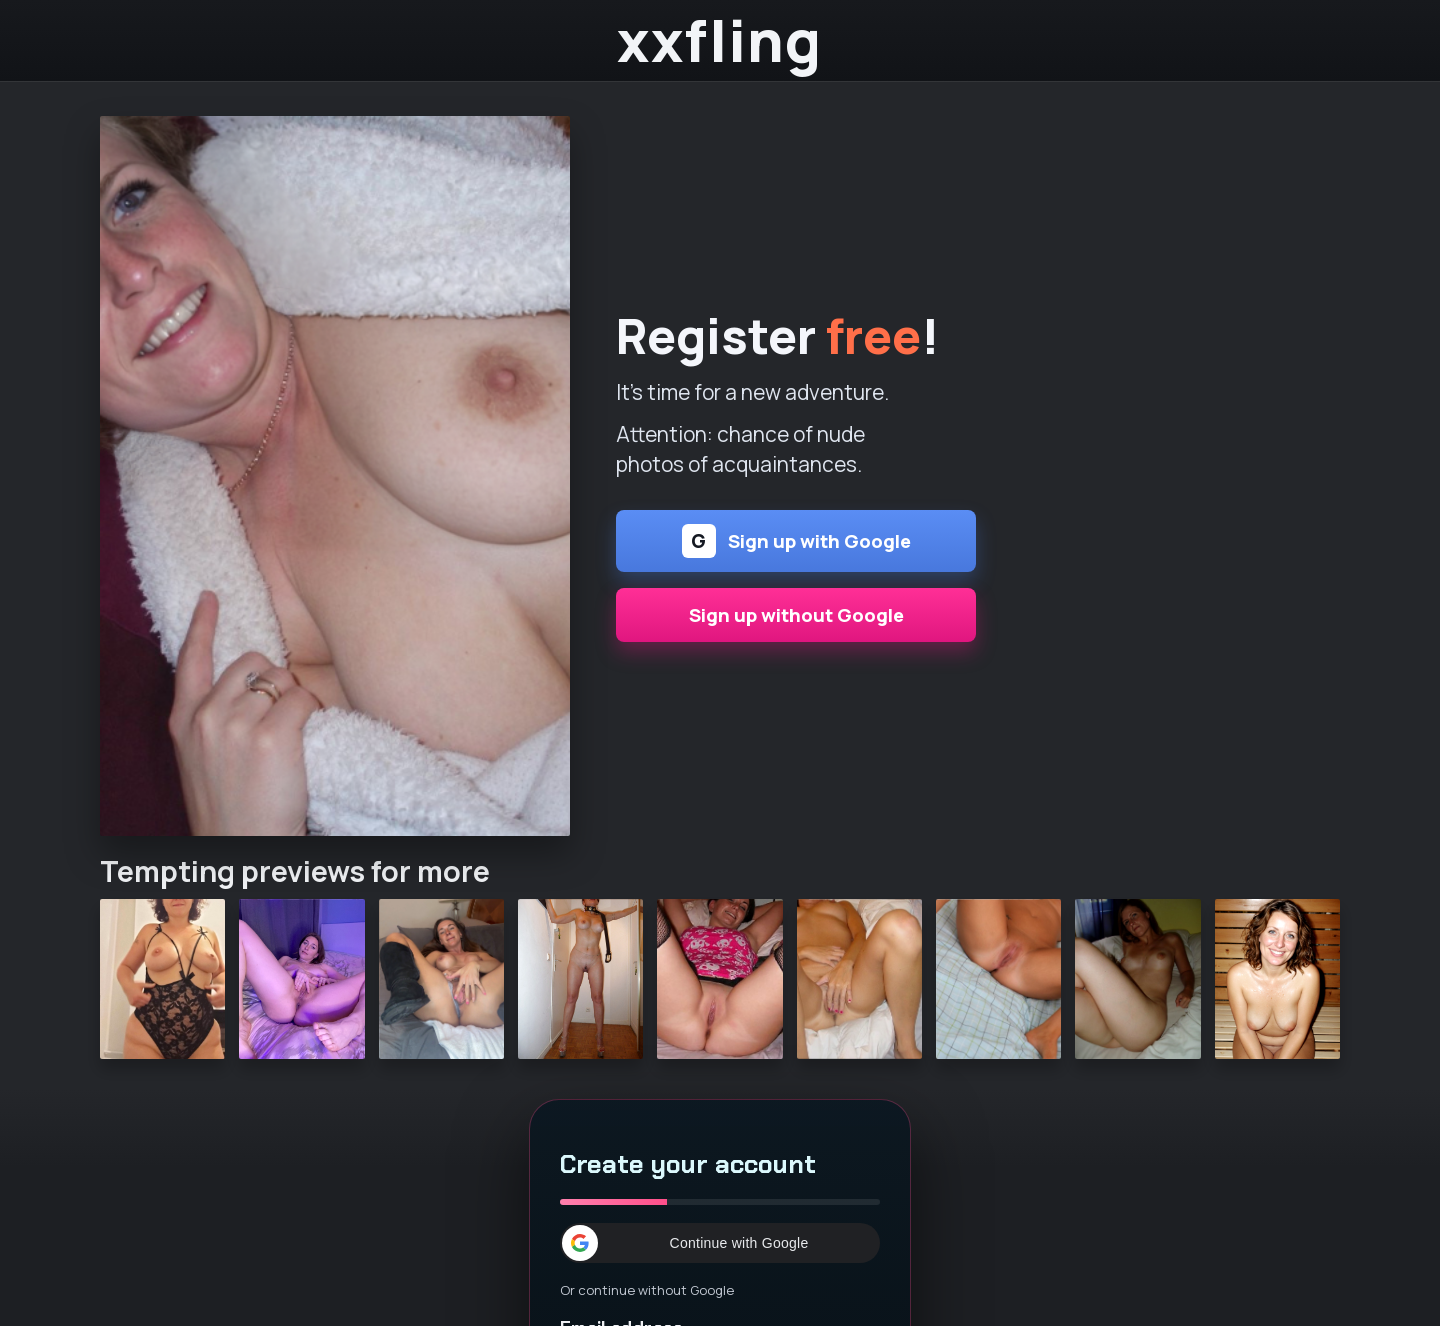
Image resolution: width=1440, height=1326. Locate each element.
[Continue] (335, 476)
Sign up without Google (796, 615)
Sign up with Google (796, 541)
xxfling (719, 41)
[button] (720, 1243)
